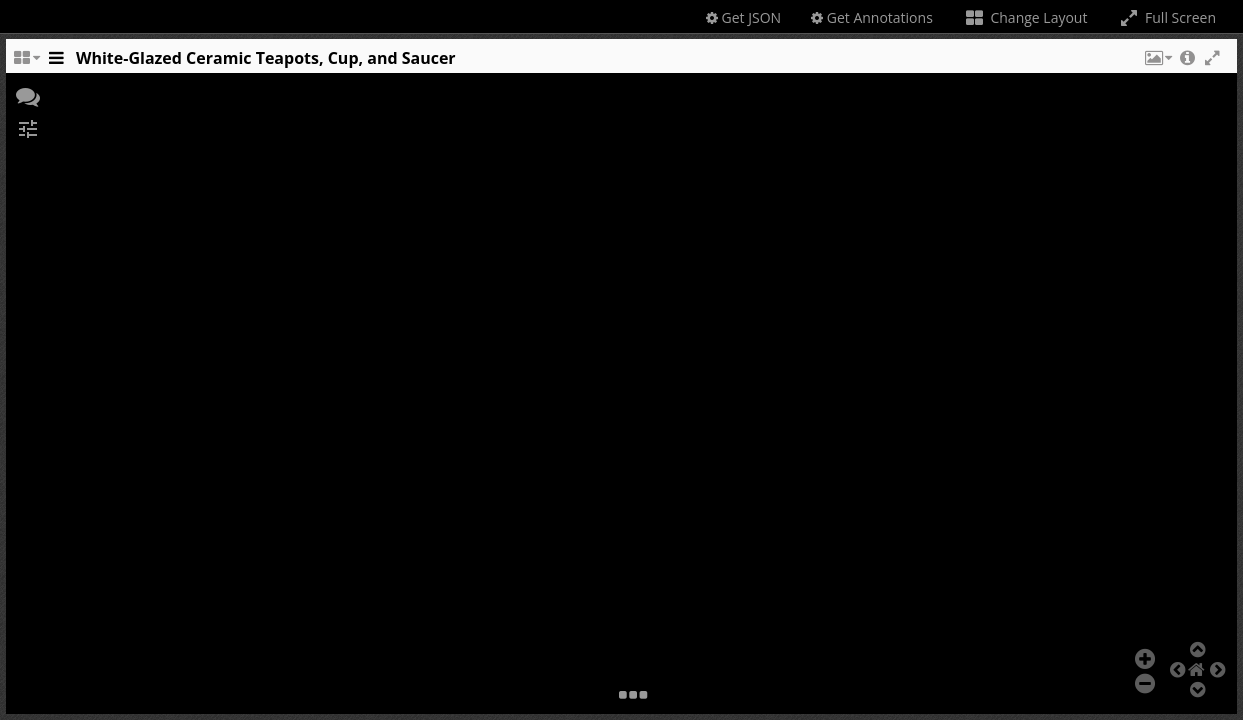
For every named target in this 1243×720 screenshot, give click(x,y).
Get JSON (743, 17)
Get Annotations (872, 17)
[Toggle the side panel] (56, 63)
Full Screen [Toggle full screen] (1166, 17)
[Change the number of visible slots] (26, 63)
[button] (1157, 63)
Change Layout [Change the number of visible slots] (1025, 17)
